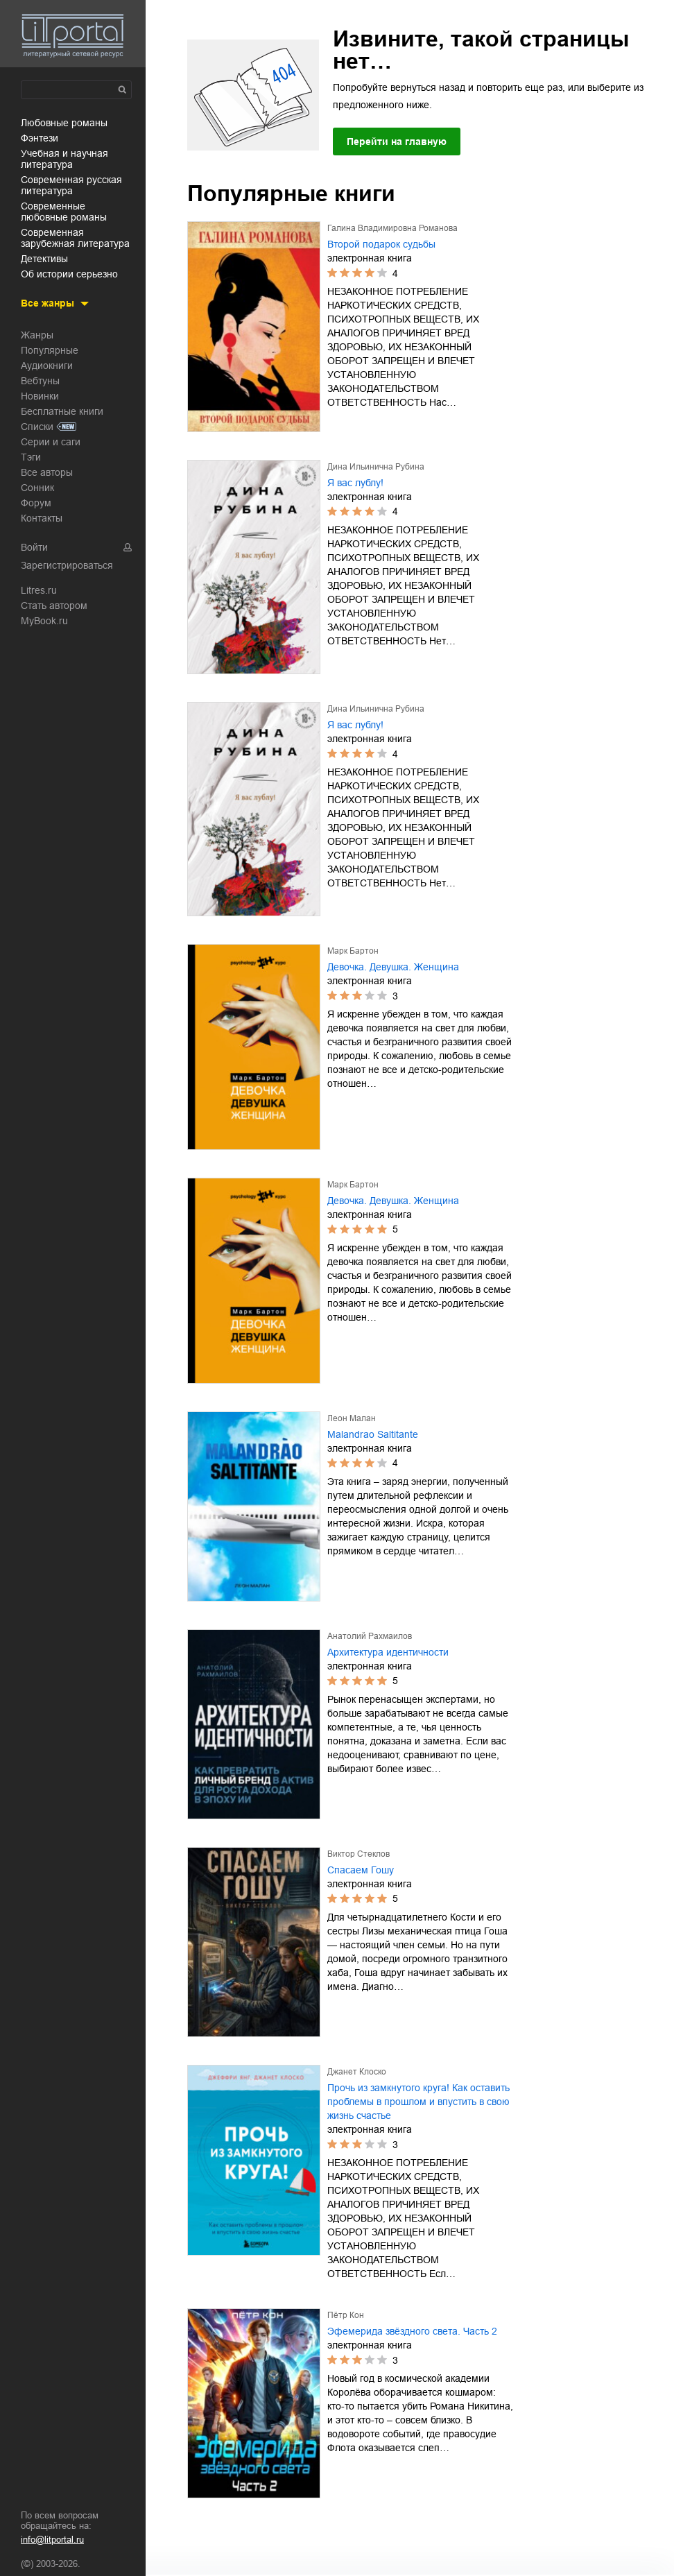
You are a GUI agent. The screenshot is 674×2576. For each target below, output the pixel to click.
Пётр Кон (345, 2315)
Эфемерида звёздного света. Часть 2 (412, 2331)
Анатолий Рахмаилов (369, 1636)
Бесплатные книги (62, 411)
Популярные (49, 350)
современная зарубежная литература (75, 238)
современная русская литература (71, 185)
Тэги (31, 457)
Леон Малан (351, 1418)
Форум (36, 502)
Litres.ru (39, 590)
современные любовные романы (64, 211)
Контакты (41, 518)
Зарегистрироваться (67, 565)
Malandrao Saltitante (372, 1434)
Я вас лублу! (355, 482)
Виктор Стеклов (358, 1854)
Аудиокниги (47, 365)
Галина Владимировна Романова (392, 228)
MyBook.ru (44, 620)
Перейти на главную (397, 141)
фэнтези (39, 138)
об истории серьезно (69, 274)
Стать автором (54, 605)
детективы (44, 258)
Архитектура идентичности (388, 1652)
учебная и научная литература (64, 159)
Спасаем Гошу (360, 1869)
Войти (34, 547)
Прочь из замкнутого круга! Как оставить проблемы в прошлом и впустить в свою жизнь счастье (418, 2101)
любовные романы (64, 122)
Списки (37, 426)
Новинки (40, 396)
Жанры (37, 335)
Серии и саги (50, 441)
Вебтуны (40, 380)
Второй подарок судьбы (381, 244)
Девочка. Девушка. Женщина (393, 966)
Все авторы (47, 472)
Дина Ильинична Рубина (375, 467)
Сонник (37, 487)
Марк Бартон (353, 951)
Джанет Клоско (356, 2072)
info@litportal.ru (52, 2539)
